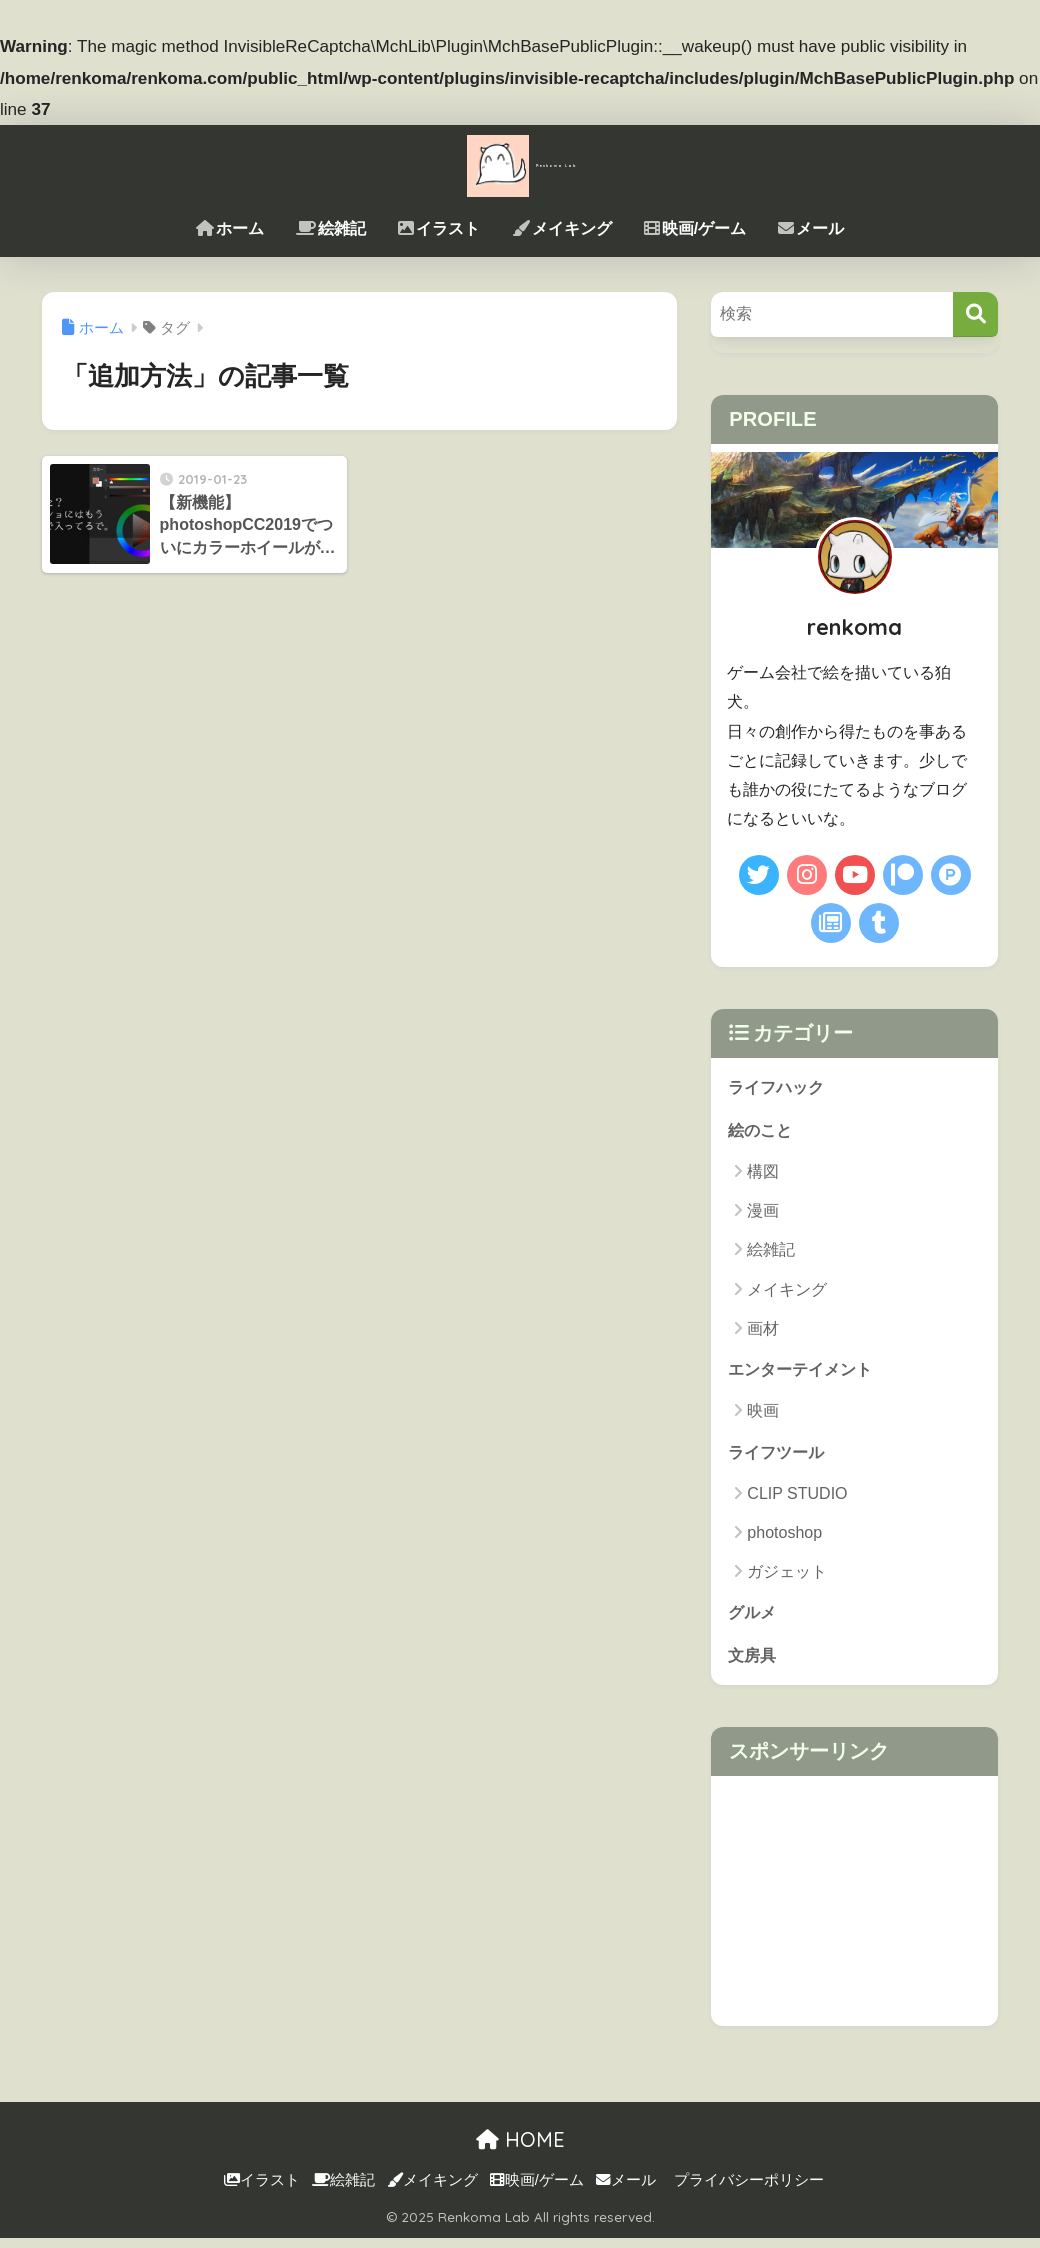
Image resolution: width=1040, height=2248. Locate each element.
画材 (763, 1331)
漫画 (763, 1214)
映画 (763, 1415)
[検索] (975, 314)
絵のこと (762, 1132)
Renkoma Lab (520, 163)
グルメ (753, 1619)
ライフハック (779, 1087)
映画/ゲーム (695, 228)
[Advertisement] (854, 1911)
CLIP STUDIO (797, 1499)
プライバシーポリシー (749, 2190)
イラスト (439, 228)
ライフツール (779, 1457)
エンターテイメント (804, 1373)
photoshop (784, 1539)
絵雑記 (331, 228)
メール (811, 228)
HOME (520, 2149)
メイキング (562, 228)
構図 (763, 1174)
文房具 (753, 1664)
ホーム (230, 228)
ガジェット (787, 1578)
